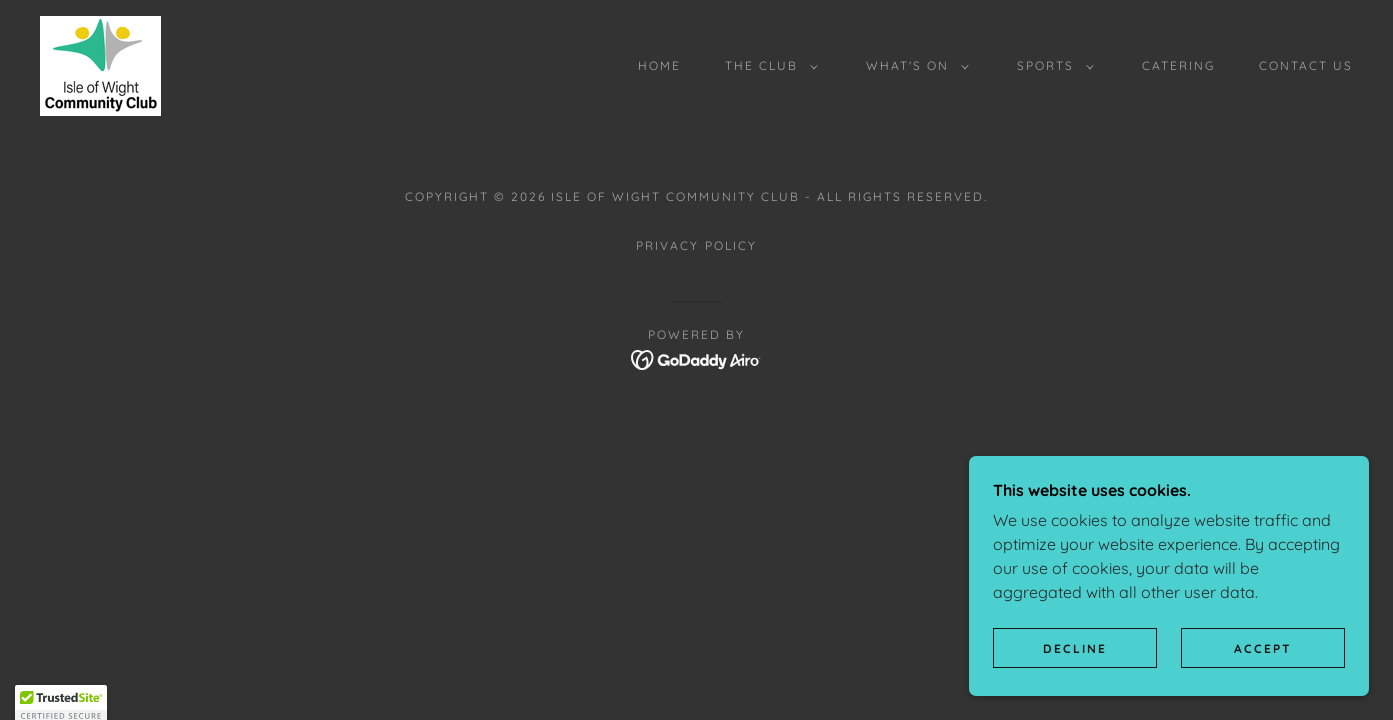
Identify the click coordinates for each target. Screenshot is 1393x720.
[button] (767, 66)
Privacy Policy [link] (696, 245)
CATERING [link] (1178, 65)
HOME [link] (659, 65)
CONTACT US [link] (1306, 65)
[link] (100, 64)
